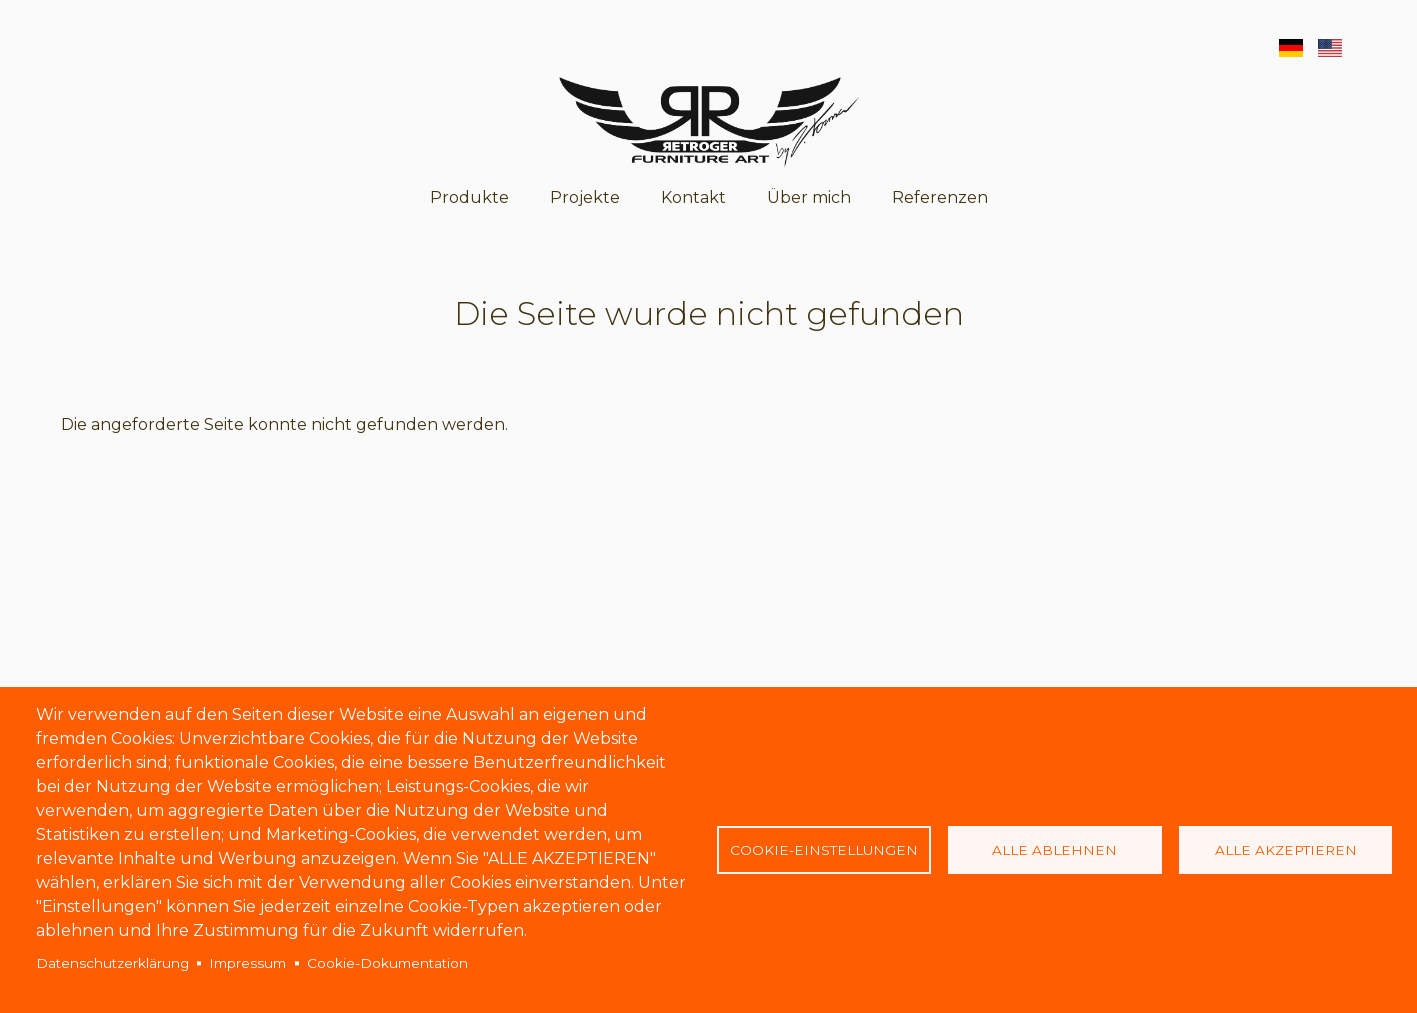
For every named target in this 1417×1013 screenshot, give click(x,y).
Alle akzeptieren (1286, 850)
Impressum (247, 963)
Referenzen (940, 197)
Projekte (585, 197)
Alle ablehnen (1054, 850)
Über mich (809, 197)
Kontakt (693, 197)
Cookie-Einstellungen (824, 850)
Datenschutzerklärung (112, 963)
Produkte (469, 197)
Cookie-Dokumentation (387, 963)
